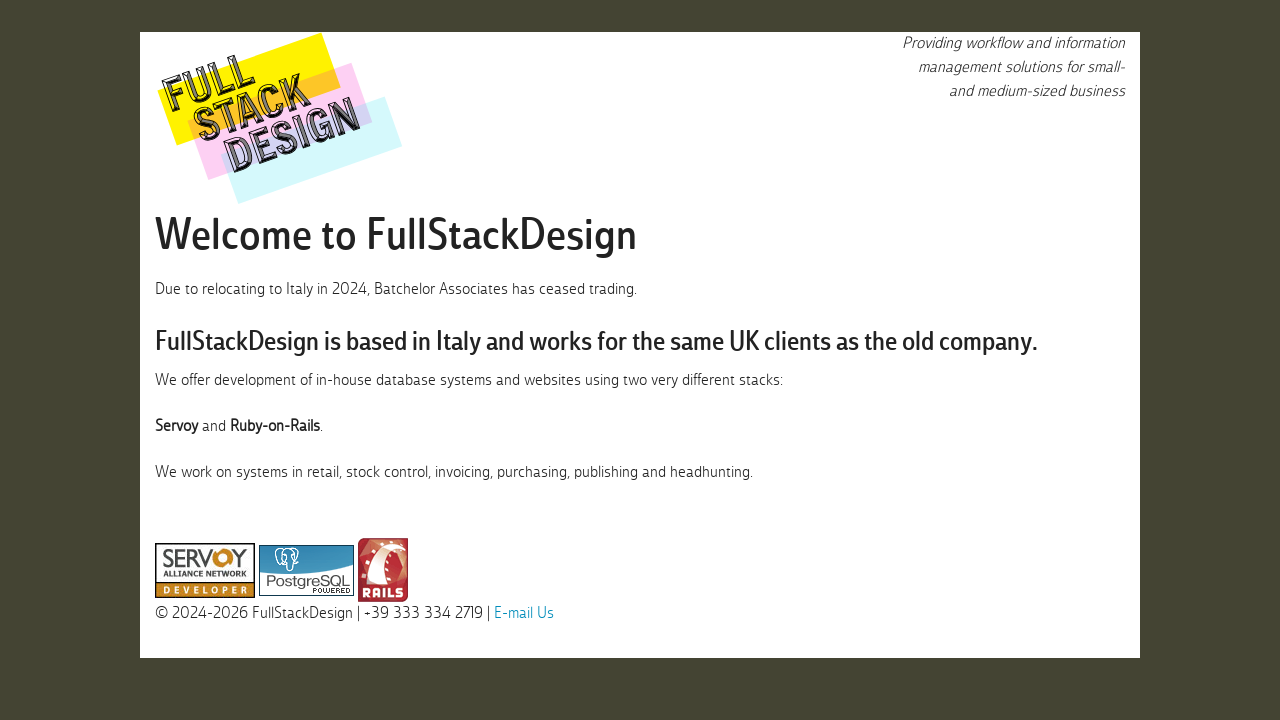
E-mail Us (524, 614)
